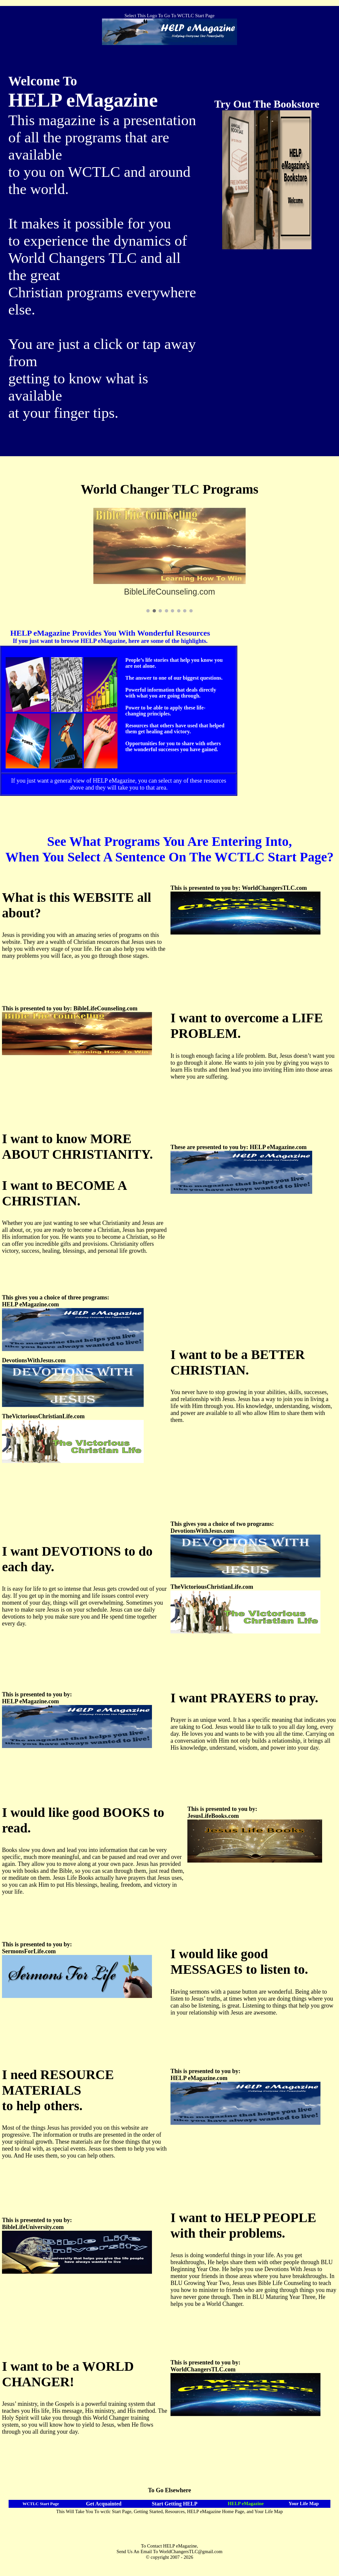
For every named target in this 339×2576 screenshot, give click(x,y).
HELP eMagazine (246, 2503)
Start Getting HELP (174, 2503)
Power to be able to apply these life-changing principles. (165, 710)
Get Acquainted (103, 2503)
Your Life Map (304, 2503)
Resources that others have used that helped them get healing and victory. (174, 728)
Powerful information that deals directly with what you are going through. (170, 693)
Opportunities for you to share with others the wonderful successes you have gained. (173, 746)
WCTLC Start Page (41, 2503)
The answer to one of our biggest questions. (174, 678)
